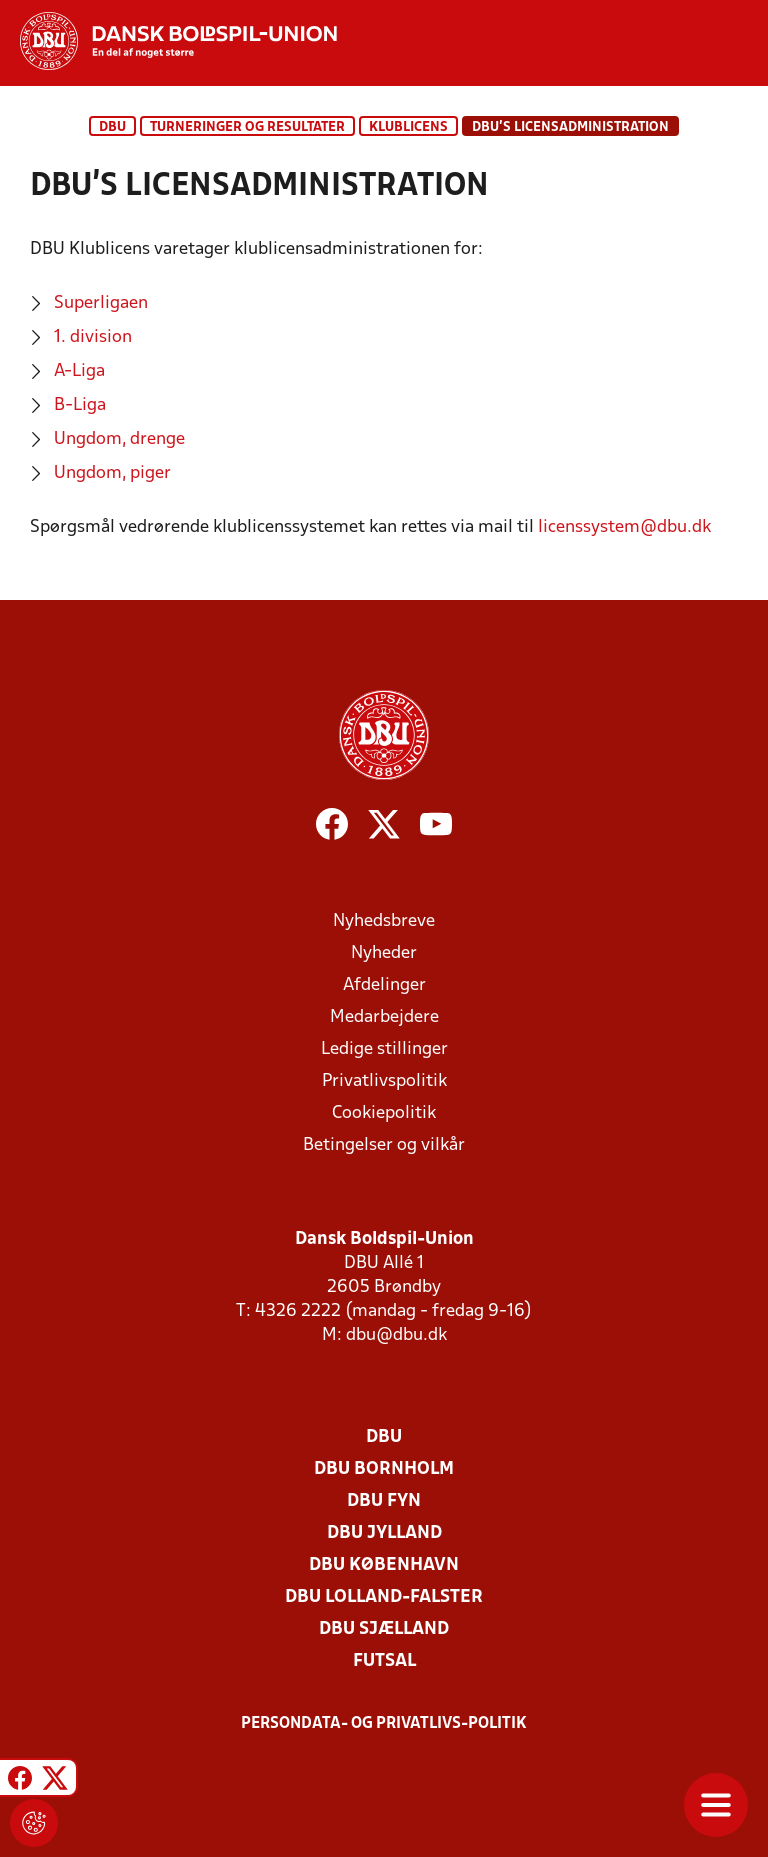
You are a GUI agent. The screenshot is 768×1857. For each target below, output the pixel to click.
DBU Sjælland (384, 1629)
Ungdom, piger (112, 473)
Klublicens (408, 127)
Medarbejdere (384, 1017)
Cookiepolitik (384, 1113)
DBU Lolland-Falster (384, 1597)
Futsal (384, 1661)
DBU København (384, 1565)
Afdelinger (384, 985)
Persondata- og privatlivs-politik (384, 1724)
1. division (93, 337)
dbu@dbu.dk (396, 1335)
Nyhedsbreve (384, 921)
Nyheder (384, 953)
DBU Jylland (384, 1533)
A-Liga (79, 371)
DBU (112, 127)
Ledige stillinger (384, 1049)
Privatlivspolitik (384, 1081)
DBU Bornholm (384, 1469)
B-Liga (80, 405)
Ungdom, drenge (119, 439)
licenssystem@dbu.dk (624, 527)
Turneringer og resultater (247, 127)
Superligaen (101, 303)
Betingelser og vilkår (384, 1145)
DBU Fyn (384, 1501)
